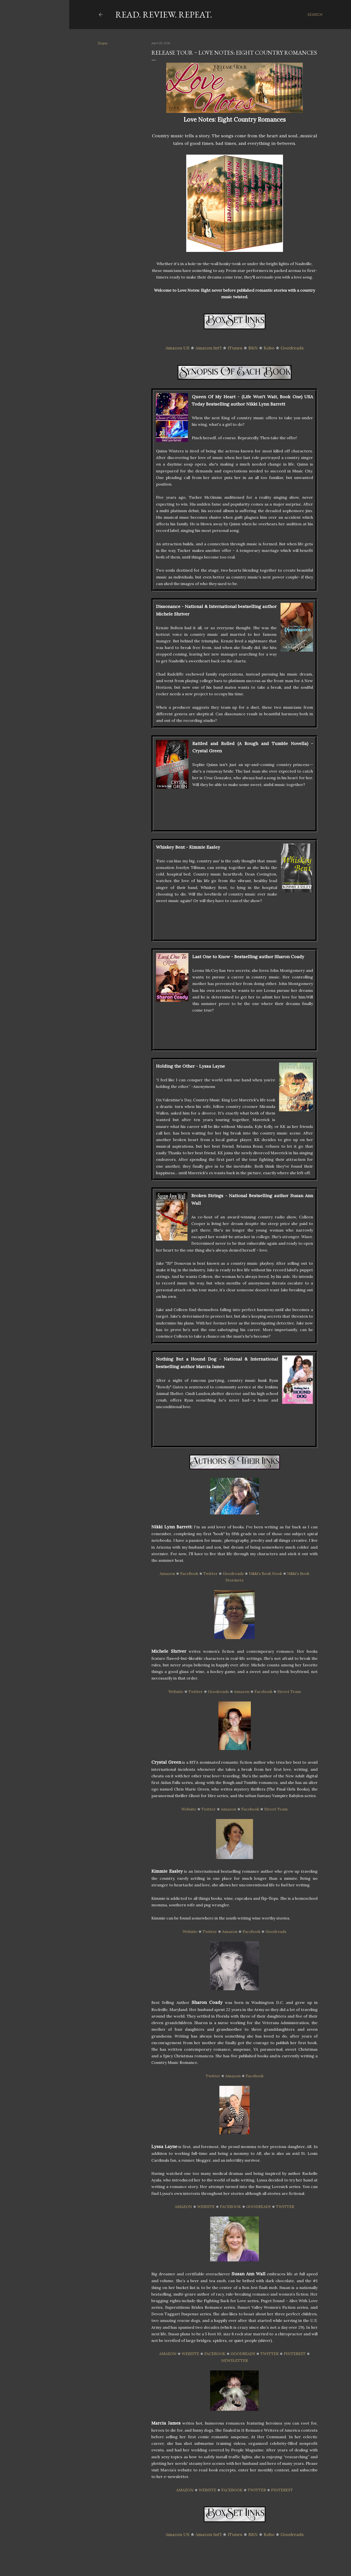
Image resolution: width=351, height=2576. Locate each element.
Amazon (167, 1573)
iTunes (235, 348)
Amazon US (177, 348)
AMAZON (183, 2206)
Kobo (269, 348)
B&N (253, 348)
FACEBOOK (230, 2206)
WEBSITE (206, 2206)
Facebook (263, 1691)
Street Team (289, 1691)
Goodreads (292, 348)
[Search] (314, 14)
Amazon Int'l (208, 348)
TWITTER (285, 2206)
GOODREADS (258, 2206)
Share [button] (102, 43)
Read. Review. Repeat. (163, 14)
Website (175, 1691)
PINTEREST (295, 2353)
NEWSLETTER (234, 2360)
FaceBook (189, 1573)
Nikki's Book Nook (265, 1573)
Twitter (210, 1573)
